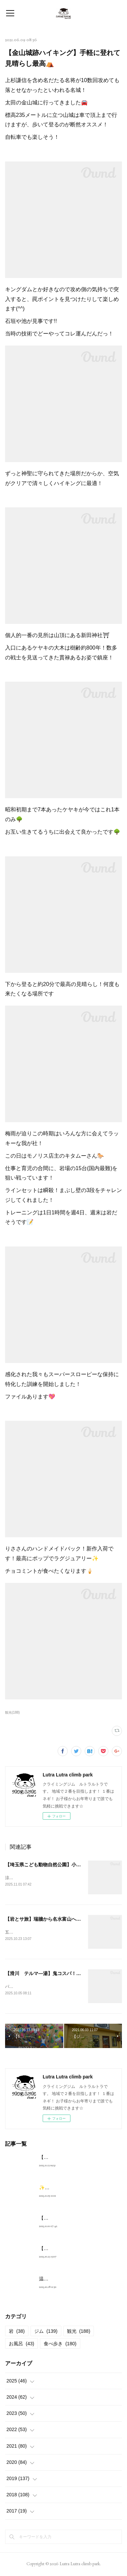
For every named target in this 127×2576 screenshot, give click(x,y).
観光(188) (12, 1712)
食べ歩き (60, 2345)
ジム (46, 2332)
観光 (78, 2332)
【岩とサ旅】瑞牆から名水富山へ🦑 (43, 1919)
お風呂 (21, 2345)
